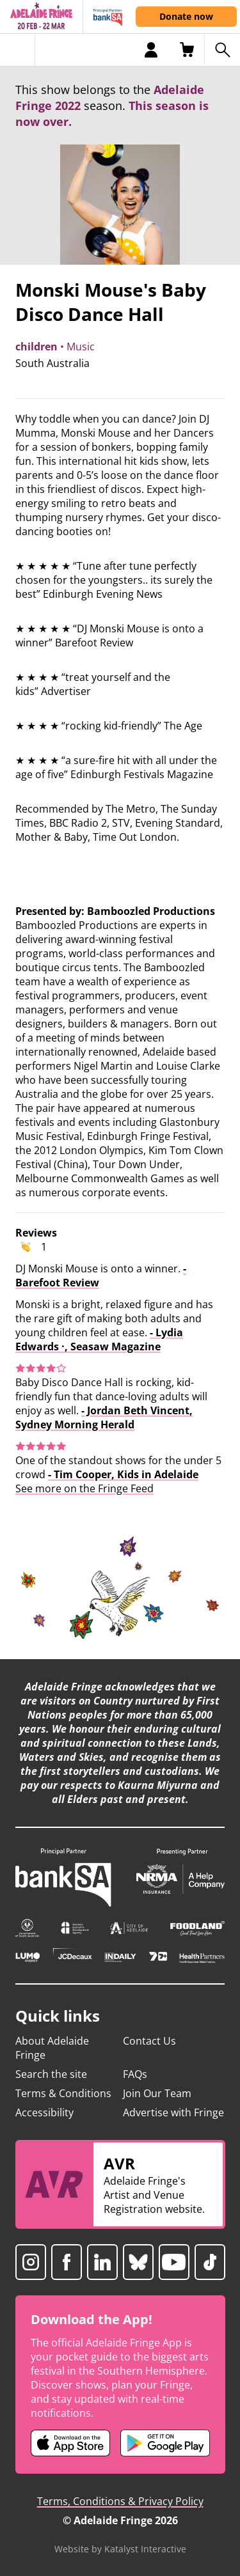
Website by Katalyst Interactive (120, 2549)
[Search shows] (222, 50)
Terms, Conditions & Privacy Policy (120, 2501)
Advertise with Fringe (173, 2112)
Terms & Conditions (63, 2093)
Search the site (51, 2074)
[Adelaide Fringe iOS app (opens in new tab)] (70, 2443)
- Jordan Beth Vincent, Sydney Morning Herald (104, 1417)
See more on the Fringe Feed (84, 1488)
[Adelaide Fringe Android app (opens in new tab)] (165, 2443)
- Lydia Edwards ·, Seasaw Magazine (99, 1339)
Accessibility (44, 2112)
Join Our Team (157, 2093)
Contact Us (149, 2041)
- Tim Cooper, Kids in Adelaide (123, 1474)
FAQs (135, 2074)
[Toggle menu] (17, 50)
